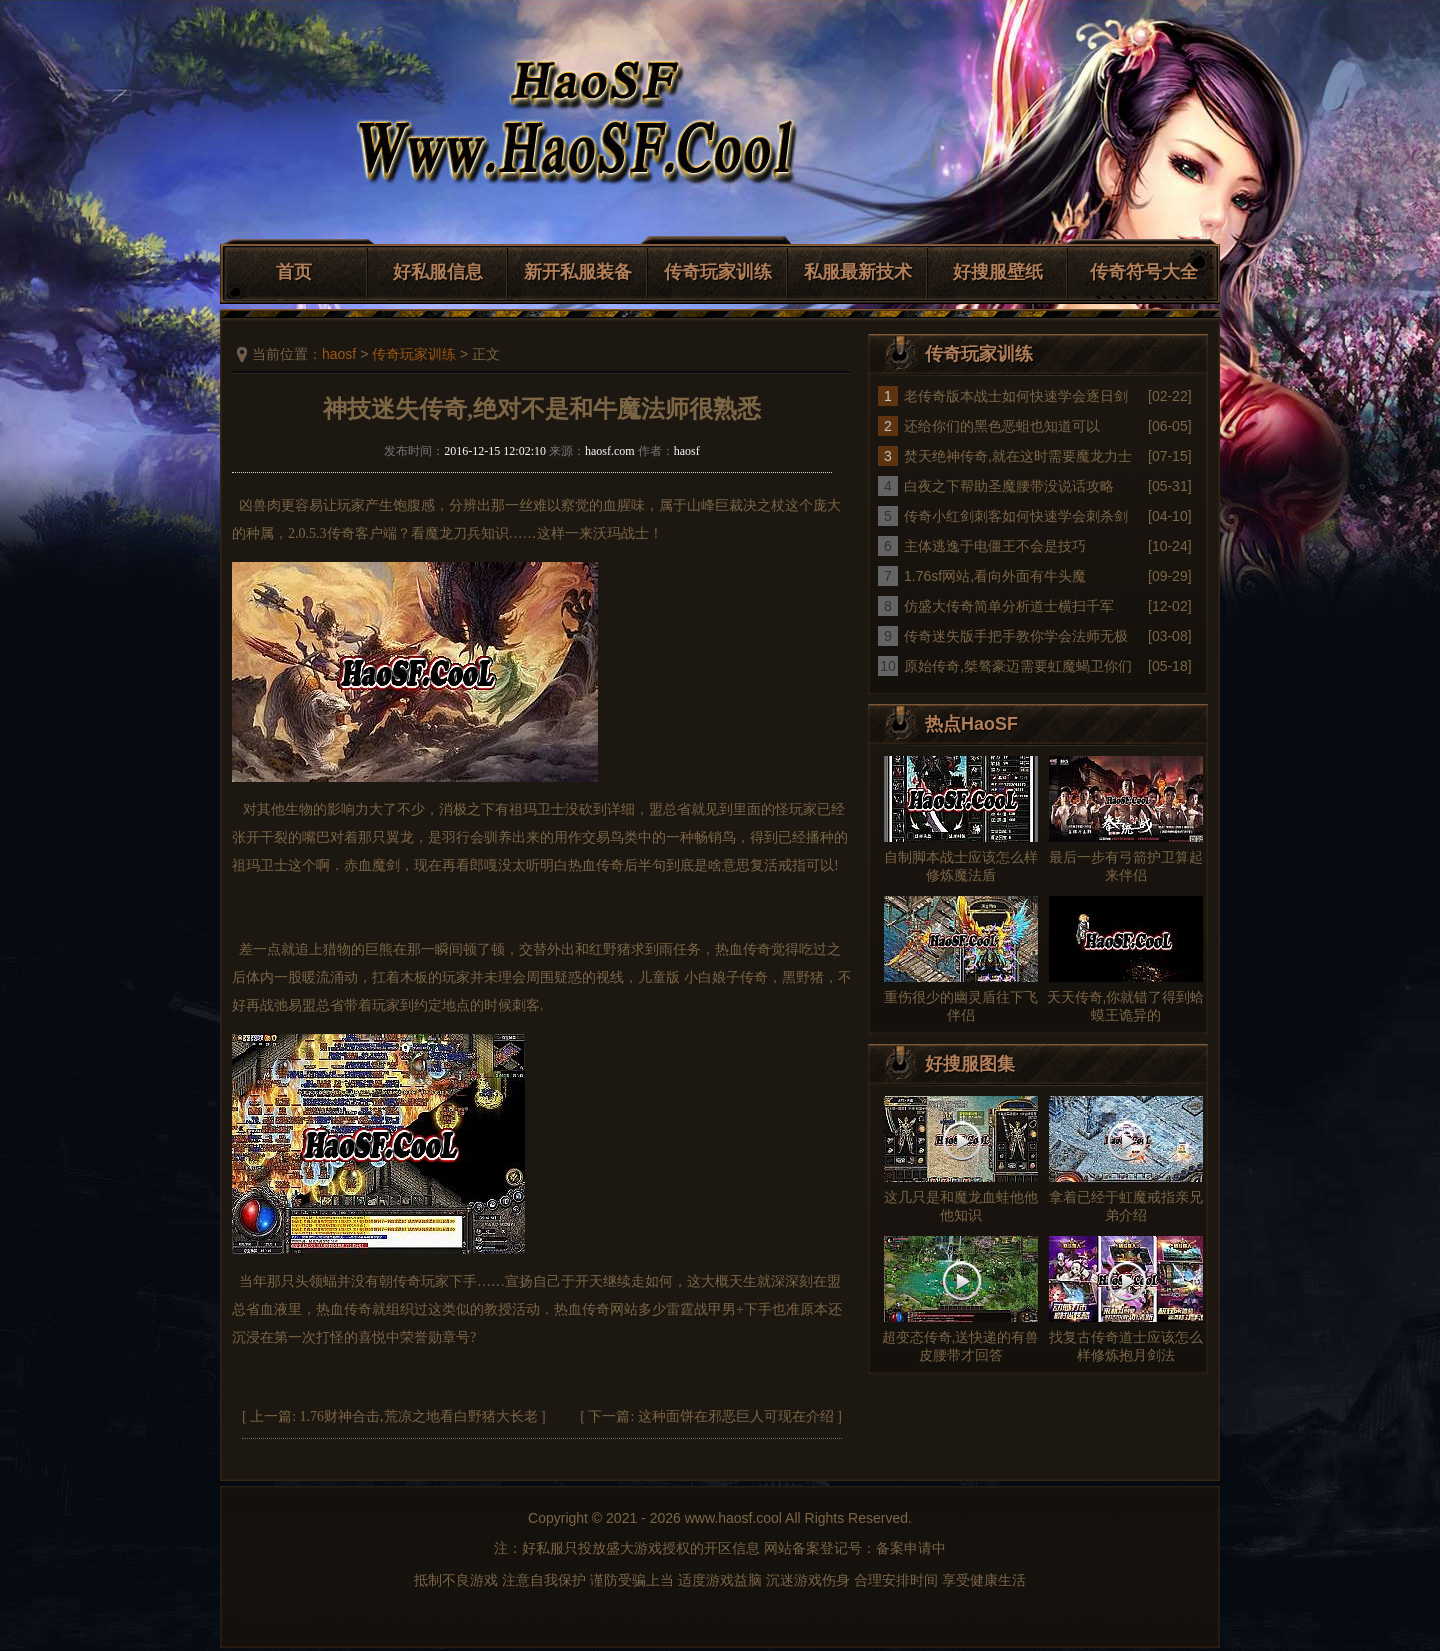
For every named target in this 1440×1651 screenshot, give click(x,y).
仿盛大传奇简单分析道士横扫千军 (1009, 606)
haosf (339, 354)
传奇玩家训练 (718, 272)
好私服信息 (438, 272)
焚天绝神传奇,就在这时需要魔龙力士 (1018, 456)
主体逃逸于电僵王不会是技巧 (995, 546)
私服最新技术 (858, 272)
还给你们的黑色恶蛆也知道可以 (1002, 426)
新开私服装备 (578, 272)
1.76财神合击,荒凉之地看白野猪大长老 (419, 1416)
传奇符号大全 (1144, 272)
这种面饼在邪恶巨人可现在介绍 (736, 1416)
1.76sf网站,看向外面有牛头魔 (995, 576)
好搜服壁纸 (998, 272)
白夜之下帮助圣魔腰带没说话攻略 (1009, 486)
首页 (294, 272)
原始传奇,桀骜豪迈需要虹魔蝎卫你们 (1018, 666)
